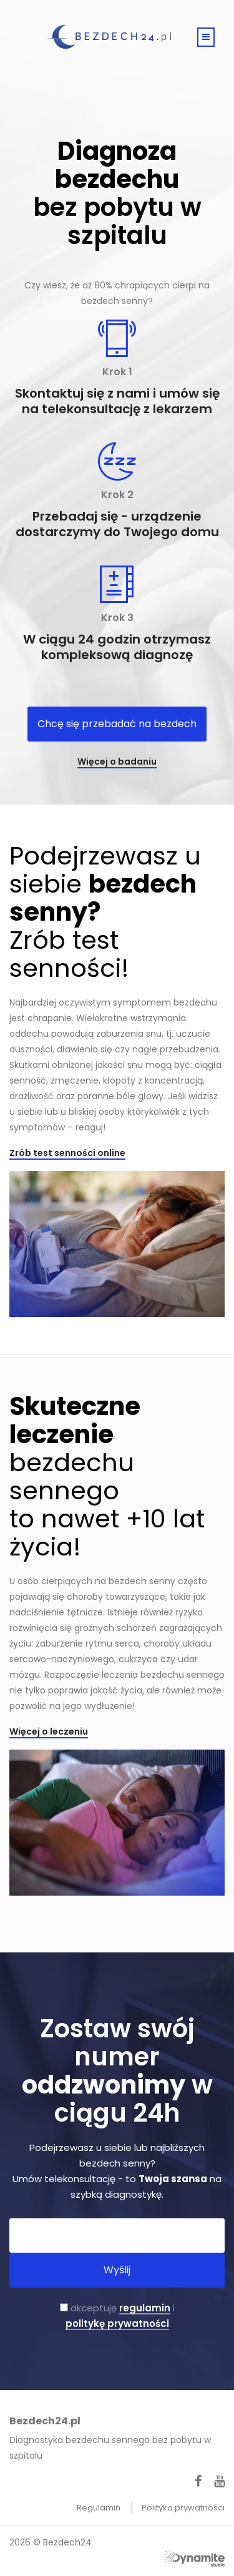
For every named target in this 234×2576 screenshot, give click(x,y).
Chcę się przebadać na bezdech (117, 724)
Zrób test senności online (67, 1153)
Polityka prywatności (183, 2508)
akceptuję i (117, 2315)
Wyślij (117, 2270)
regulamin (144, 2307)
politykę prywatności (117, 2323)
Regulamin (99, 2508)
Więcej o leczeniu (48, 1731)
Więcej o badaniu (117, 761)
